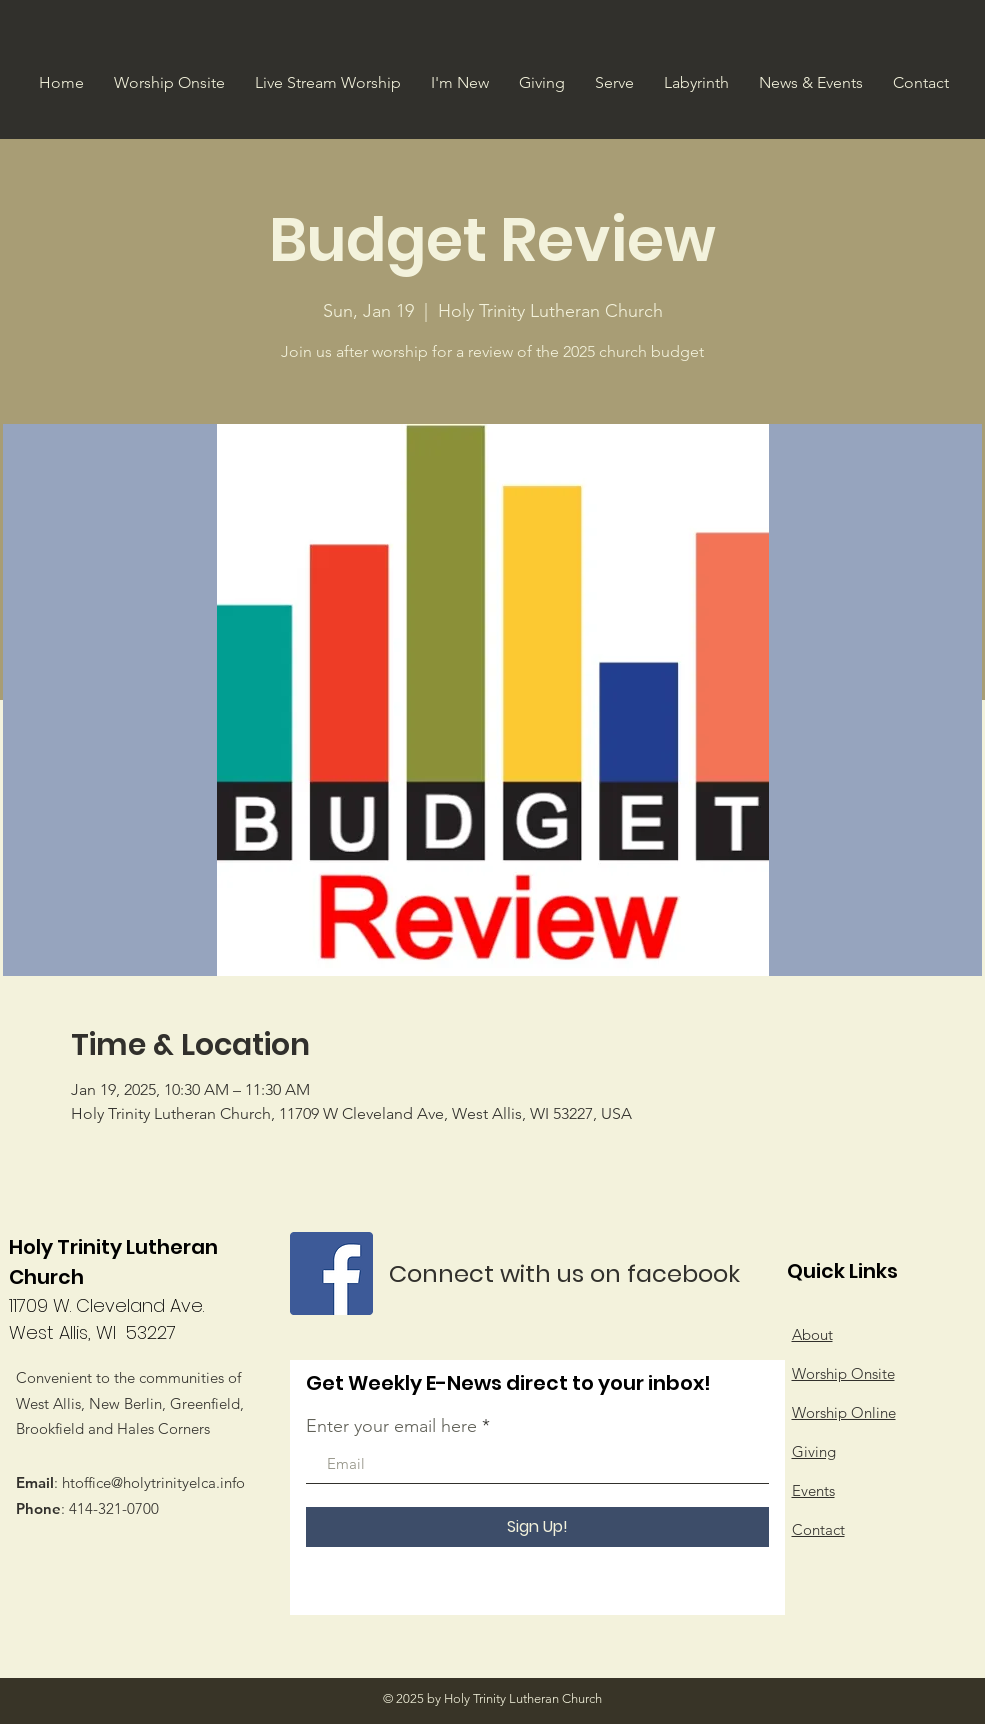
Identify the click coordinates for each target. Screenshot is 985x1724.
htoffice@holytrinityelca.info (153, 1482)
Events (813, 1490)
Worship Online (844, 1412)
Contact (818, 1529)
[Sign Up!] (537, 1527)
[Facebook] (331, 1273)
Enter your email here (391, 1426)
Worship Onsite (843, 1373)
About (812, 1334)
